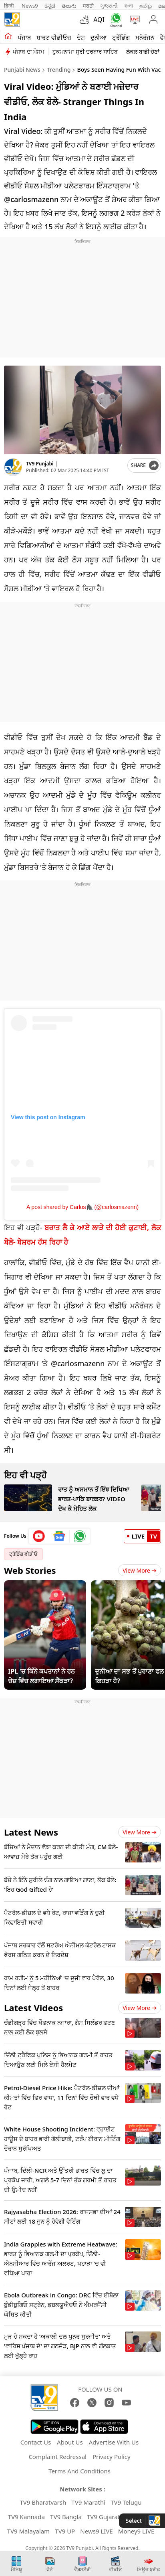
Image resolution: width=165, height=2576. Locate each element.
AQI (99, 19)
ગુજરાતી (109, 5)
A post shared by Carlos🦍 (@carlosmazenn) (82, 1207)
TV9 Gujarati (104, 2517)
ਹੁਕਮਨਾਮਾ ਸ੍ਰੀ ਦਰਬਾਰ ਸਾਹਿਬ (85, 51)
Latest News (31, 1832)
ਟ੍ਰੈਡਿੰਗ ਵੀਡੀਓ (23, 1554)
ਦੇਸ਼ (81, 37)
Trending (59, 69)
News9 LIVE (96, 2531)
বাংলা (128, 5)
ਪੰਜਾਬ (24, 37)
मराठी (88, 5)
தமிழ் (145, 5)
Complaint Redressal (57, 2457)
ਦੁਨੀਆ (99, 37)
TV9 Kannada (26, 2517)
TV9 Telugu (126, 2502)
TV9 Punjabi (39, 463)
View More (140, 1570)
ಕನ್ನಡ (49, 5)
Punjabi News (22, 69)
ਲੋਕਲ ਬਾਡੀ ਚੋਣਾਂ (142, 51)
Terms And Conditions (79, 2471)
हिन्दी (9, 5)
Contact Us (35, 2442)
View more (140, 1832)
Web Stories (30, 1570)
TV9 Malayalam (28, 2531)
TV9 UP (65, 2531)
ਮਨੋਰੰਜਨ (144, 37)
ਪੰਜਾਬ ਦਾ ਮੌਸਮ (28, 51)
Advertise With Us (114, 2442)
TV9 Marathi (88, 2502)
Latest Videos (33, 2008)
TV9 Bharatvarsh (43, 2502)
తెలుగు (69, 5)
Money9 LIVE (136, 2531)
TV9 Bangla (66, 2517)
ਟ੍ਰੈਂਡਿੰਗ (121, 37)
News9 (30, 5)
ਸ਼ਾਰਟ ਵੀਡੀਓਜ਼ (53, 37)
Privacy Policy (112, 2457)
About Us (70, 2442)
